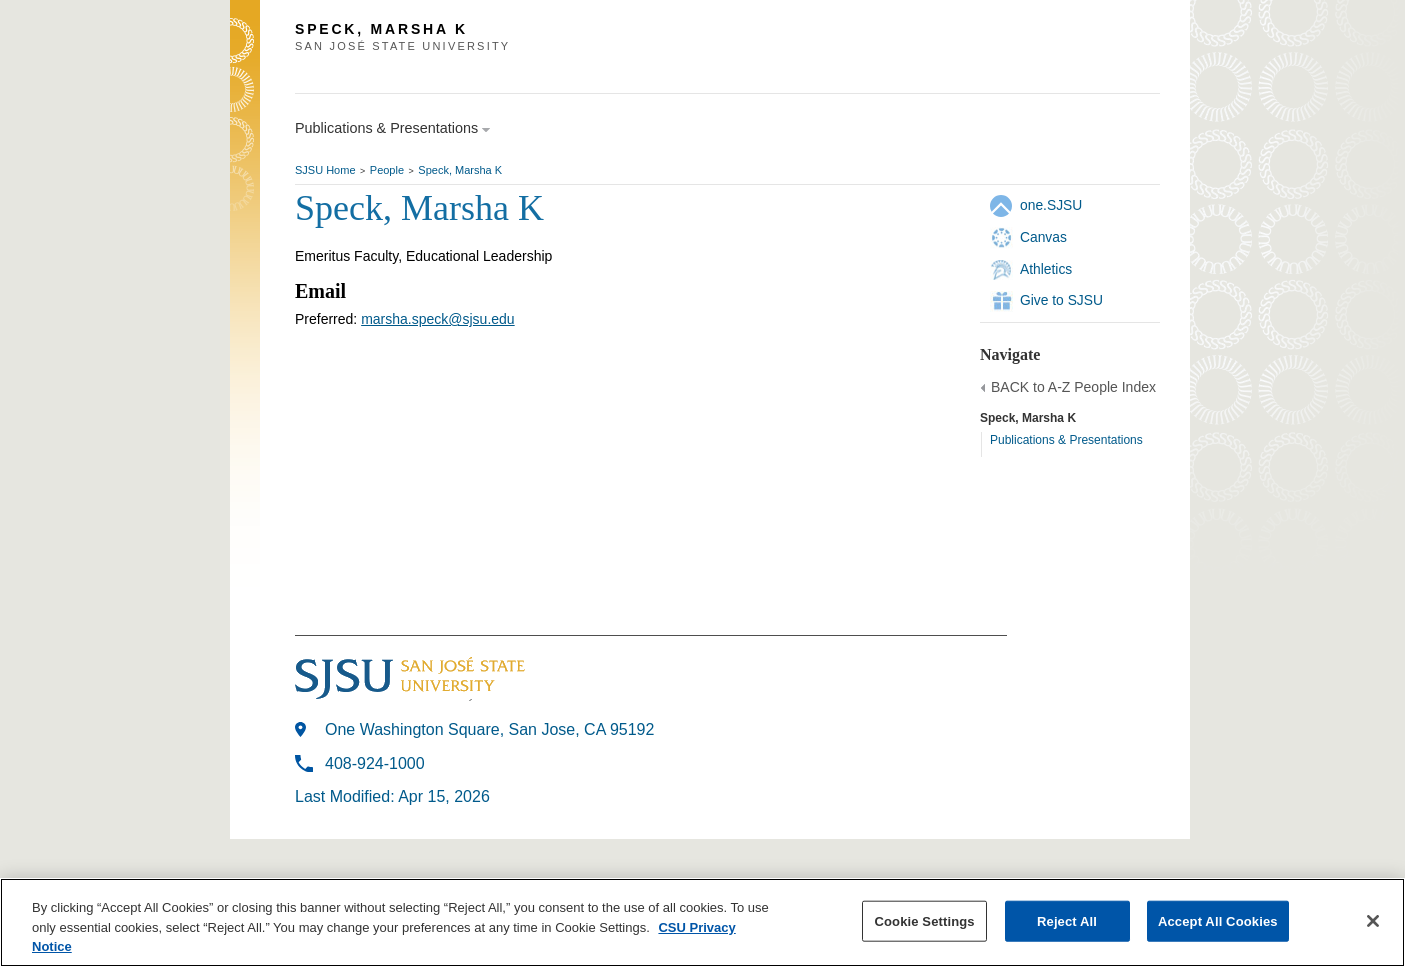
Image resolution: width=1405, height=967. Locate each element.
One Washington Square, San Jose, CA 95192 (489, 729)
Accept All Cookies (1218, 920)
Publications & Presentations (1066, 440)
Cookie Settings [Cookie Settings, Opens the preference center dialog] (924, 920)
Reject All (1067, 920)
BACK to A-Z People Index (1073, 387)
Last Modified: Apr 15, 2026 (392, 796)
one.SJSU (1051, 205)
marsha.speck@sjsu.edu (438, 319)
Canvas (1043, 237)
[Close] (1373, 921)
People (387, 170)
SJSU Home (325, 170)
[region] (702, 922)
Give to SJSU (1061, 300)
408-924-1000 (375, 763)
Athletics (1046, 269)
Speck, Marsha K (460, 170)
